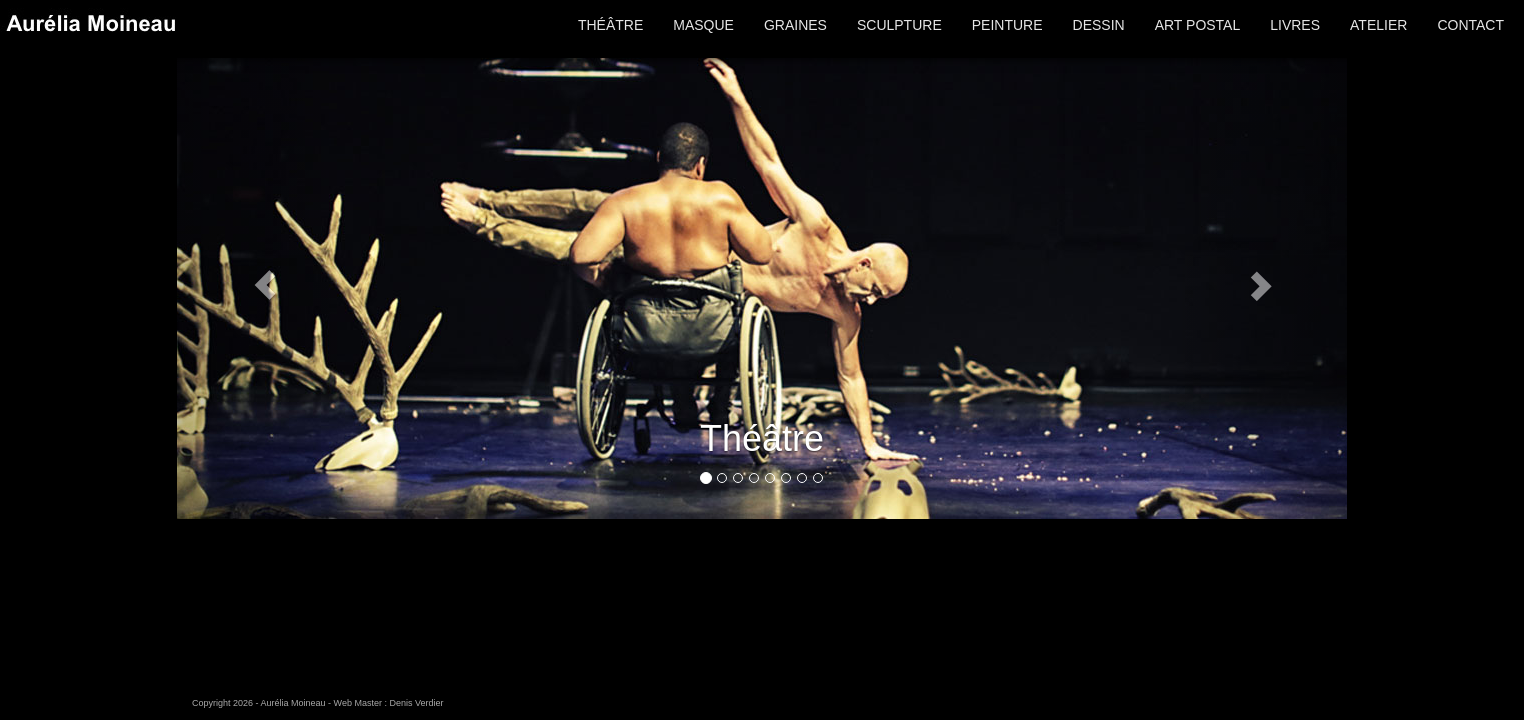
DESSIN (1099, 25)
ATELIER (1378, 25)
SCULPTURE (899, 25)
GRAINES (795, 25)
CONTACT (1470, 25)
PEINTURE (1007, 25)
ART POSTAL (1198, 25)
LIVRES (1295, 25)
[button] (265, 284)
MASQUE (703, 25)
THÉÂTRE (610, 25)
